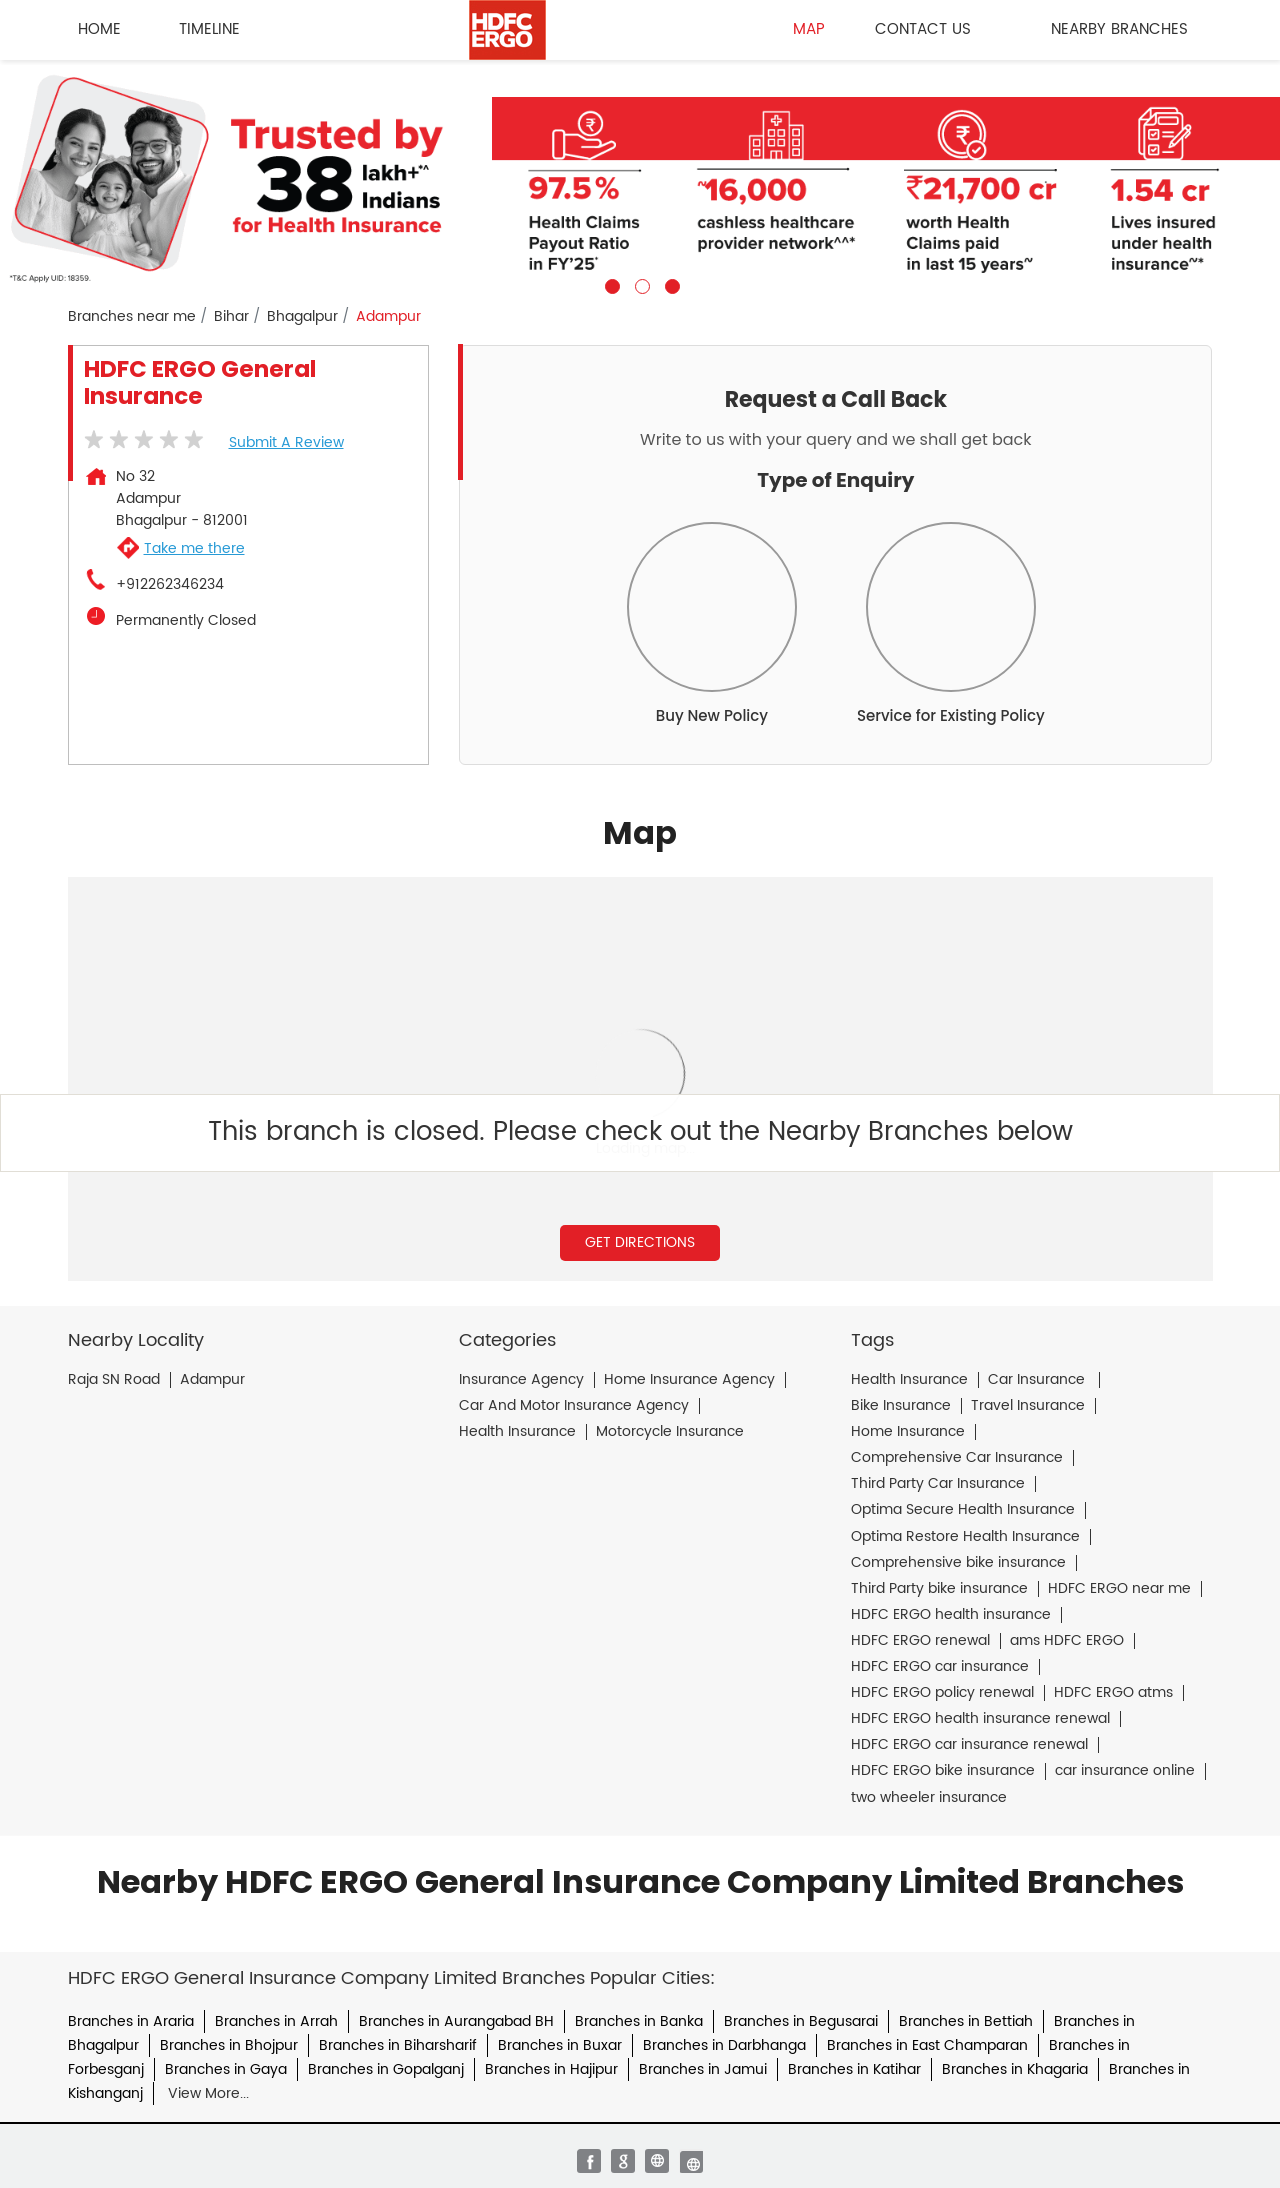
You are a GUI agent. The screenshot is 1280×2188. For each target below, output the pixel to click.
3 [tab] (670, 284)
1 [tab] (610, 284)
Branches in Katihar (854, 2069)
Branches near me (132, 317)
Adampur (212, 1380)
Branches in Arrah (276, 2021)
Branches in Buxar (560, 2045)
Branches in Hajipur (551, 2069)
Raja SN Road (114, 1380)
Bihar (231, 317)
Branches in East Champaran (927, 2045)
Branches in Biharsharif (398, 2045)
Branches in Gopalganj (386, 2069)
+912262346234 (170, 585)
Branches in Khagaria (1015, 2069)
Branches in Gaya (226, 2069)
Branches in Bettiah (966, 2021)
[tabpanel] (640, 177)
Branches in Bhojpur (229, 2045)
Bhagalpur (302, 317)
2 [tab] (640, 284)
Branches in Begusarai (801, 2021)
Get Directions (640, 1242)
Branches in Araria (131, 2021)
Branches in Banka (639, 2021)
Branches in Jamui (703, 2069)
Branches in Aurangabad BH (456, 2021)
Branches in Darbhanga (724, 2045)
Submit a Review (286, 442)
